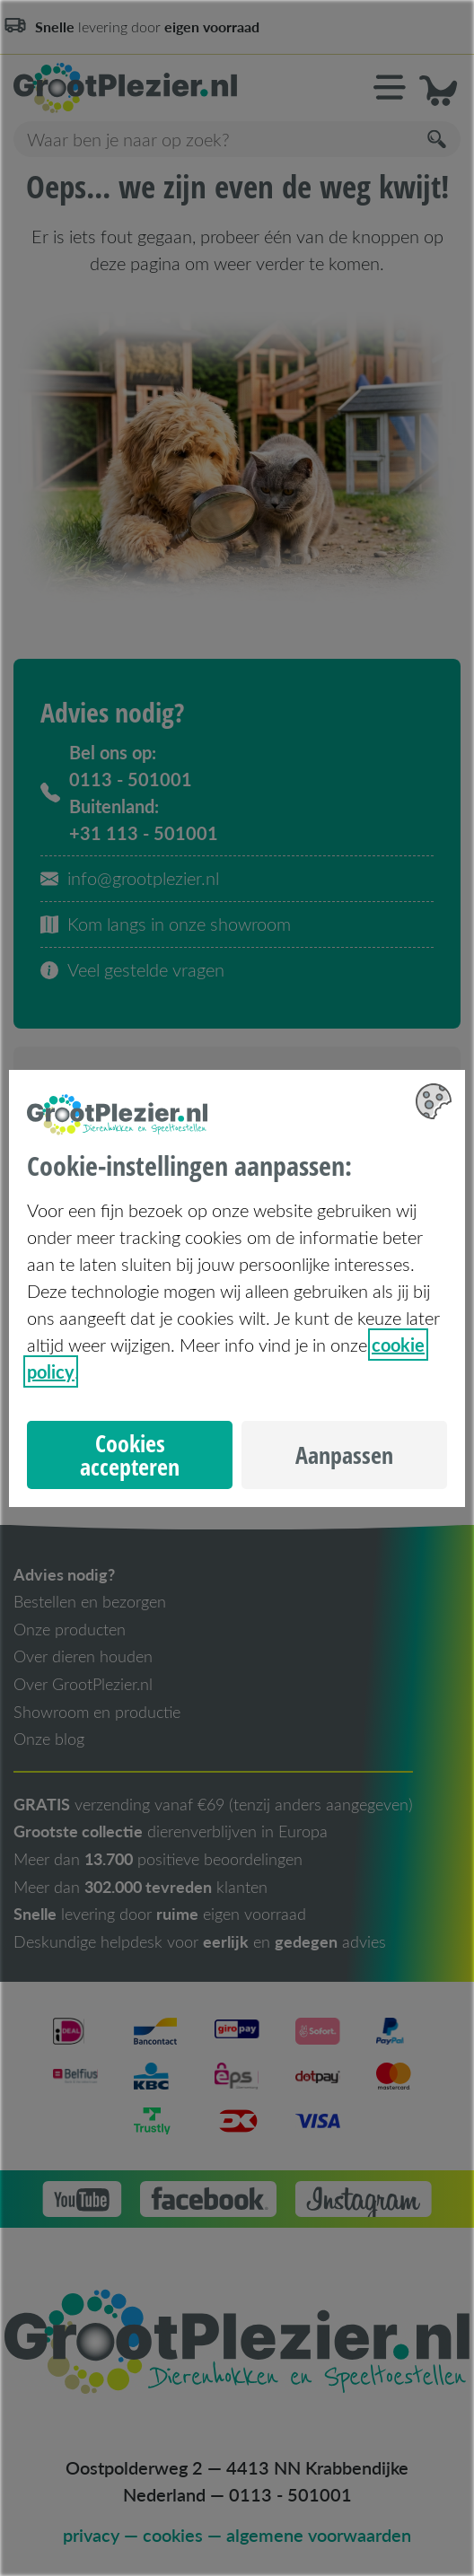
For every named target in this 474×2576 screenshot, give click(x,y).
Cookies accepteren (130, 1455)
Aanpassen (344, 1455)
